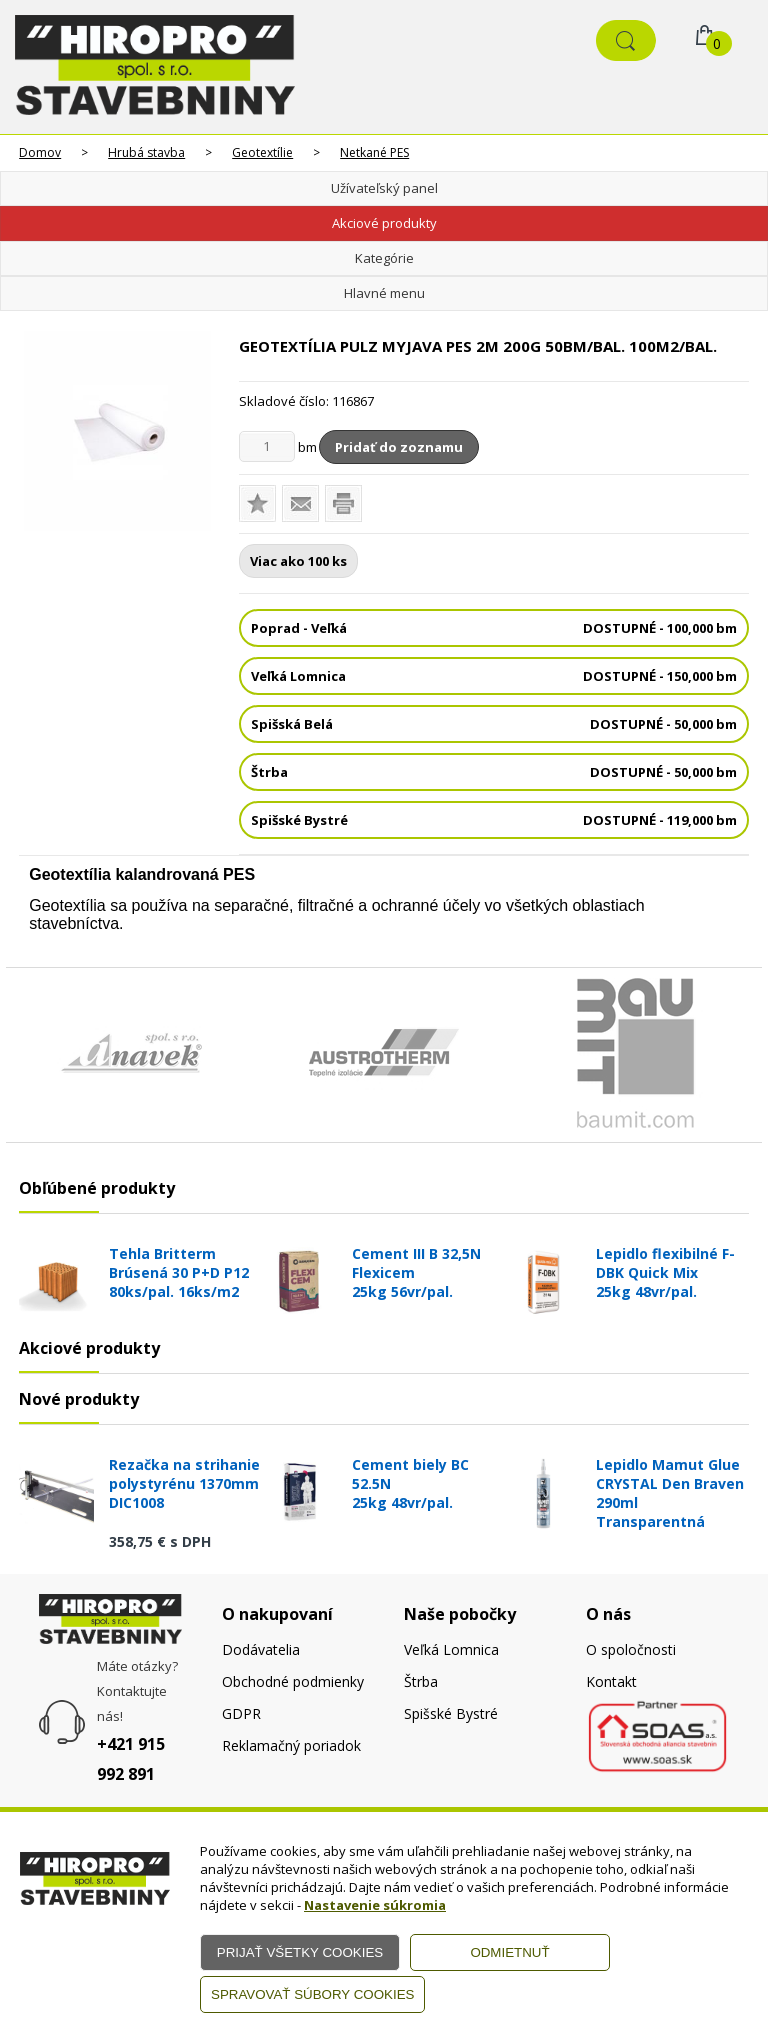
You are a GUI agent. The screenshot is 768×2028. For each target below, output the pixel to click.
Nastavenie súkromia (375, 1905)
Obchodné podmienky (293, 1681)
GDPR (241, 1713)
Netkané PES (374, 152)
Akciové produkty (384, 223)
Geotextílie (262, 152)
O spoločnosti (631, 1649)
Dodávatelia (261, 1649)
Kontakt (611, 1681)
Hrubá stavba (146, 152)
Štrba (421, 1681)
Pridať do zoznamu (399, 447)
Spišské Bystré (451, 1713)
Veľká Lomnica (451, 1649)
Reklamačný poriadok (291, 1745)
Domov (40, 152)
